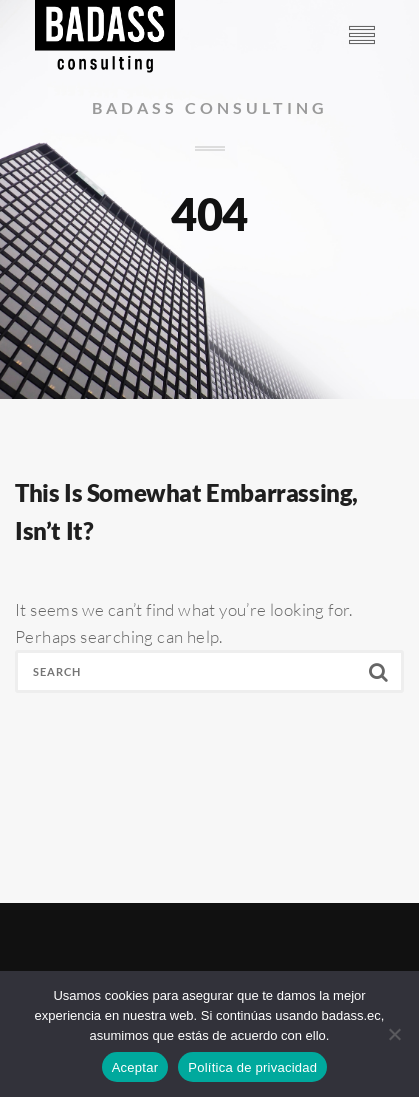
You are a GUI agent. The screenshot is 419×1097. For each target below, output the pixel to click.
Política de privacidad (252, 1067)
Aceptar (135, 1067)
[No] (394, 1034)
